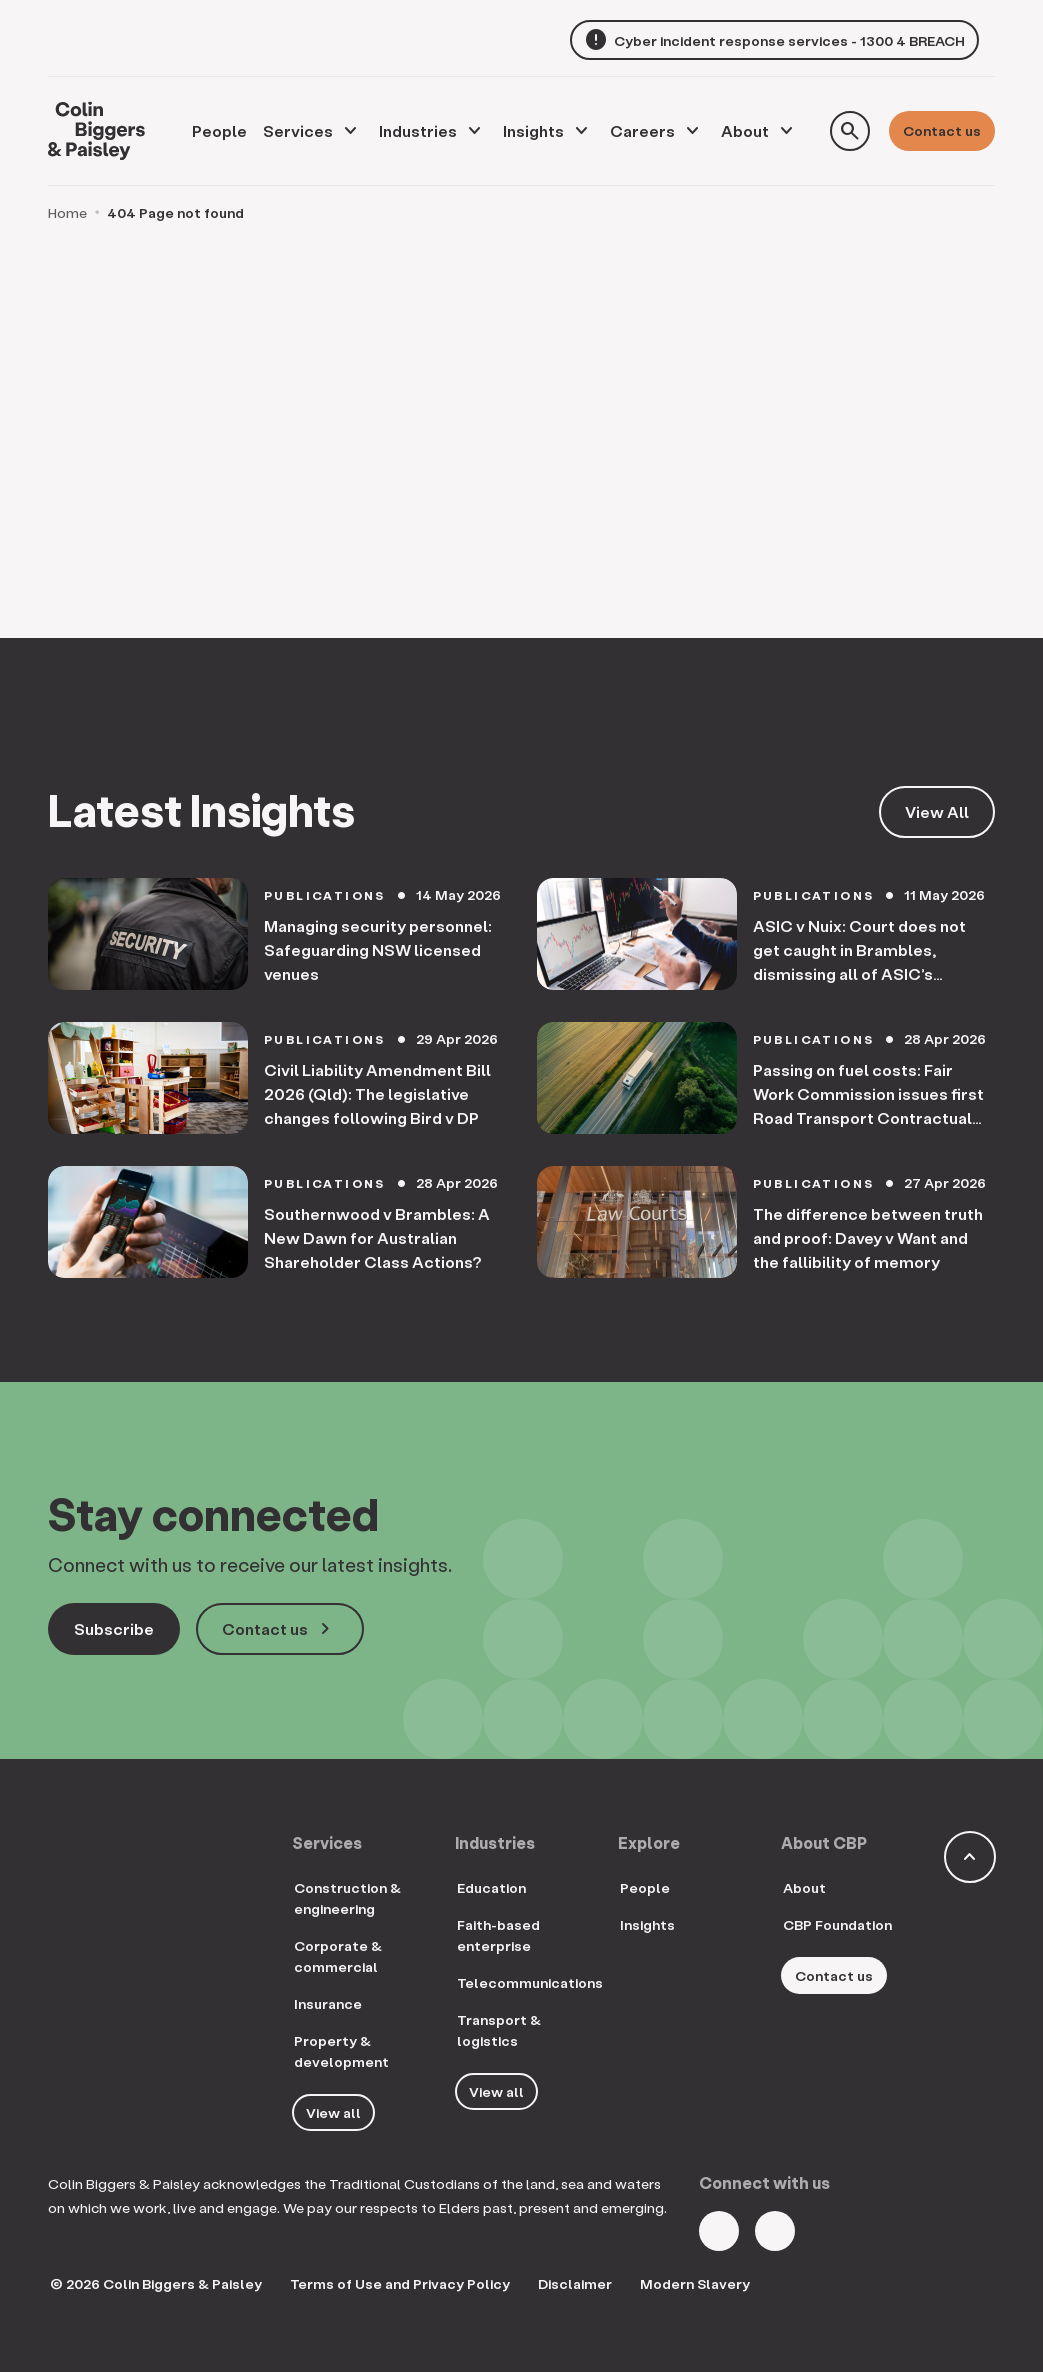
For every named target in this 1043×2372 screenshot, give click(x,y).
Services (298, 130)
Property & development (341, 2051)
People (645, 1887)
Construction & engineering (347, 1898)
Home (67, 212)
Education (491, 1887)
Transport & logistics (499, 2030)
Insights (533, 130)
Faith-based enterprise (498, 1935)
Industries (418, 130)
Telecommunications (530, 1982)
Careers (642, 130)
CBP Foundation (837, 1924)
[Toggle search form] (850, 131)
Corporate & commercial (338, 1956)
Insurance (328, 2003)
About (745, 130)
